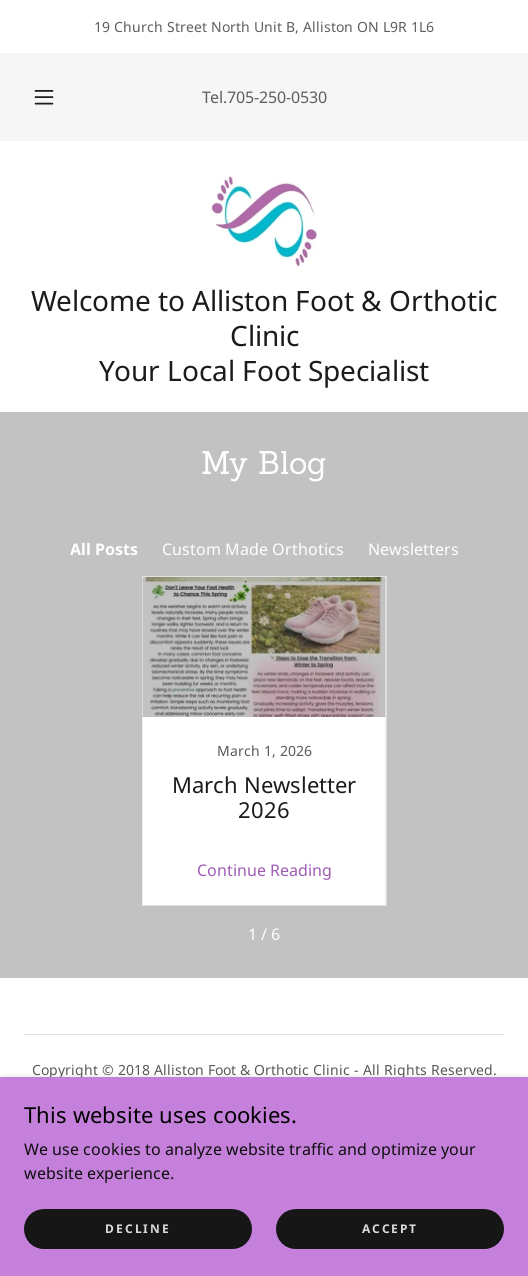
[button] (45, 97)
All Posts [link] (104, 549)
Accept (389, 1228)
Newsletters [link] (413, 549)
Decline (137, 1228)
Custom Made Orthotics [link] (253, 549)
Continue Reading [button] (264, 870)
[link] (264, 220)
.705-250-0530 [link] (275, 97)
